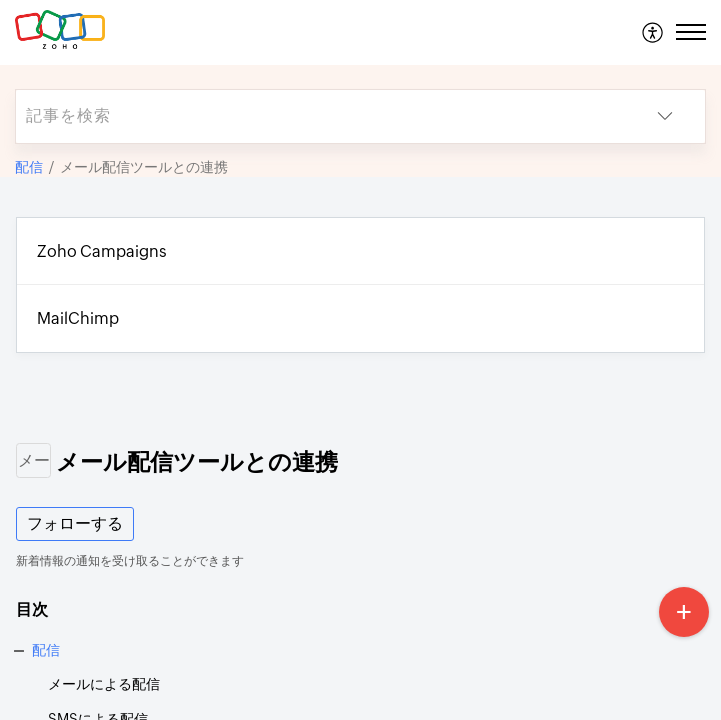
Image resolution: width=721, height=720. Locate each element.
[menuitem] (653, 32)
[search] (320, 116)
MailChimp (78, 318)
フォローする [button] (75, 523)
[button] (653, 32)
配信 (29, 167)
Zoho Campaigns (102, 251)
